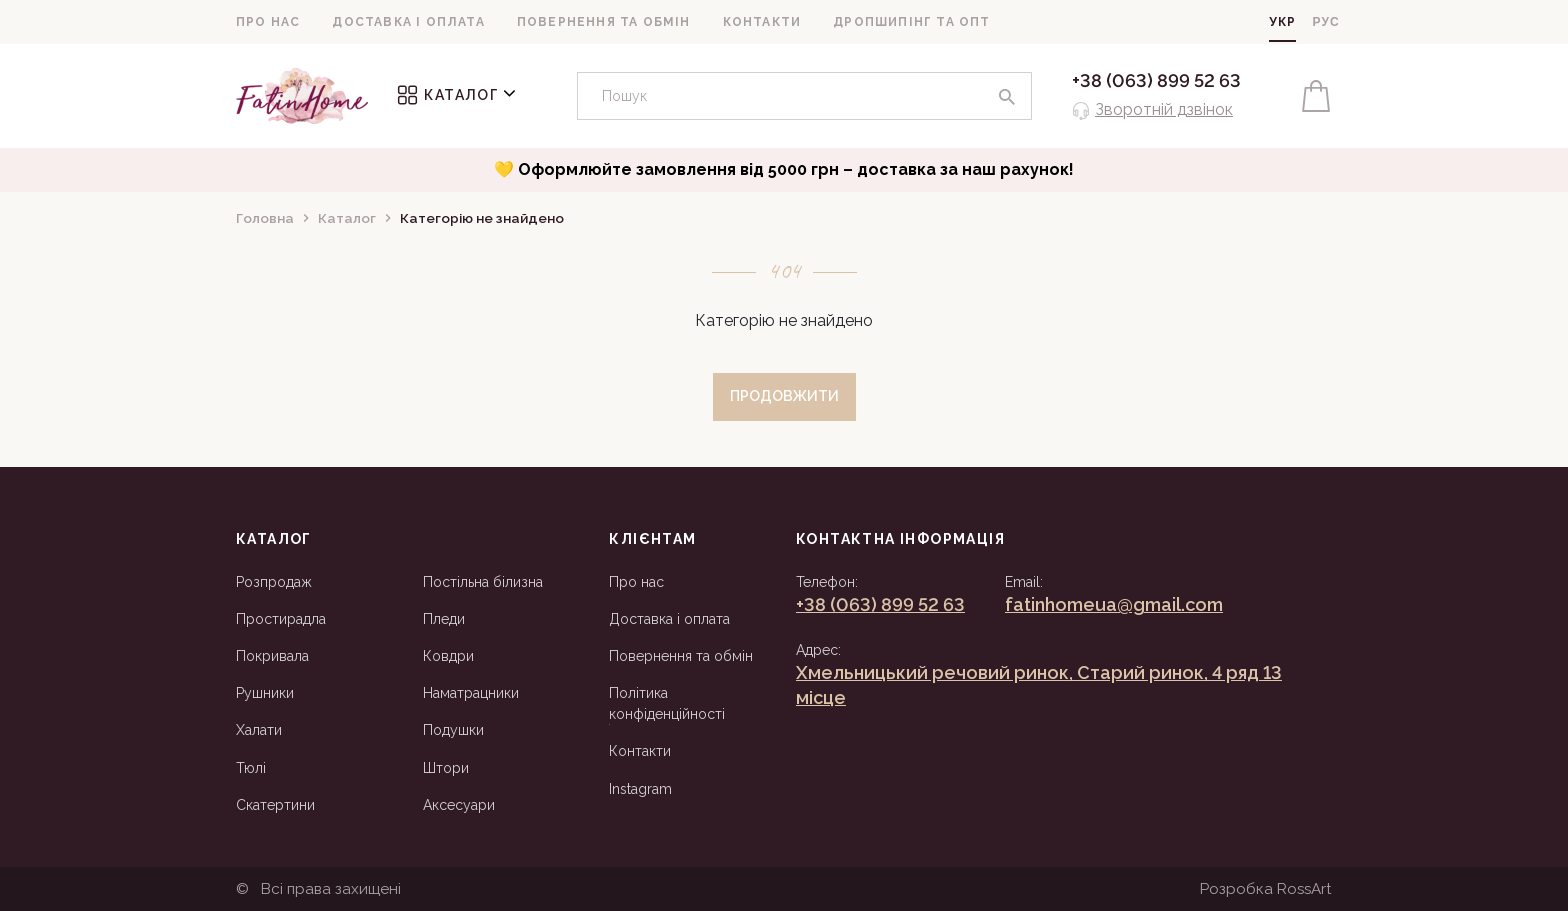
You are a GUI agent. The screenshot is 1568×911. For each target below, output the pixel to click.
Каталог (456, 95)
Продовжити (784, 396)
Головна (265, 218)
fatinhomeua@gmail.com (1114, 604)
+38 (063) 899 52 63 (1156, 80)
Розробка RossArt (1266, 889)
